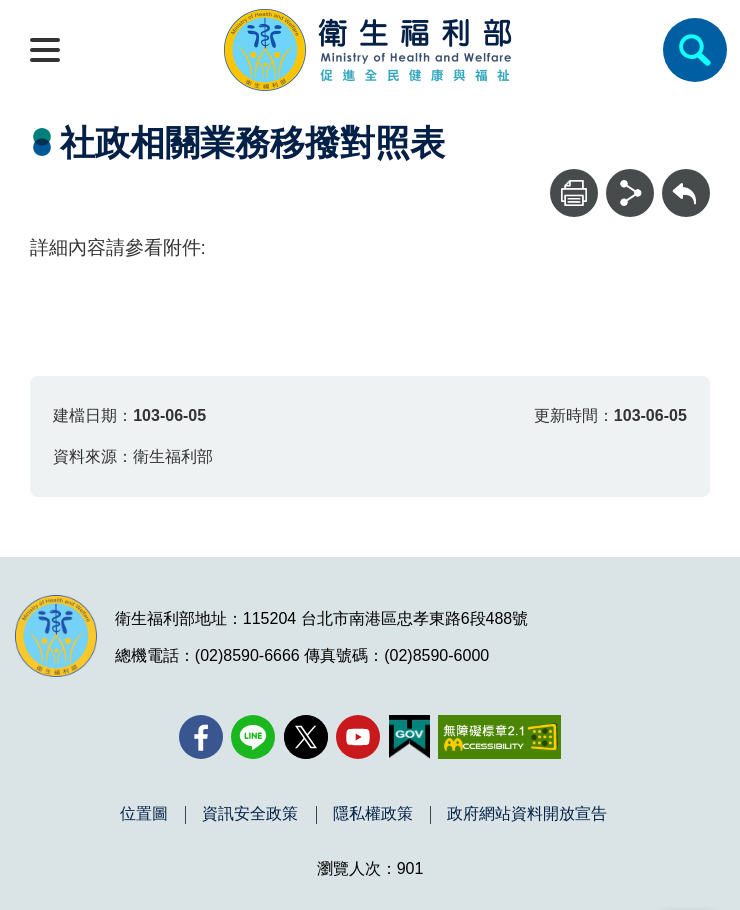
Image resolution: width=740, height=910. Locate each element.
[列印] (574, 193)
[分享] (630, 193)
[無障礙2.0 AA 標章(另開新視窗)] (499, 737)
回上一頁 (686, 178)
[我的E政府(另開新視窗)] (409, 737)
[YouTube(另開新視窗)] (358, 737)
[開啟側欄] (45, 50)
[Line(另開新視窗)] (253, 737)
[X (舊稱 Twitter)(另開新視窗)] (306, 737)
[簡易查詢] (695, 50)
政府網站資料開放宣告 (527, 814)
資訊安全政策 (250, 814)
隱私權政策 (373, 814)
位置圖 (144, 814)
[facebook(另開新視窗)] (201, 737)
